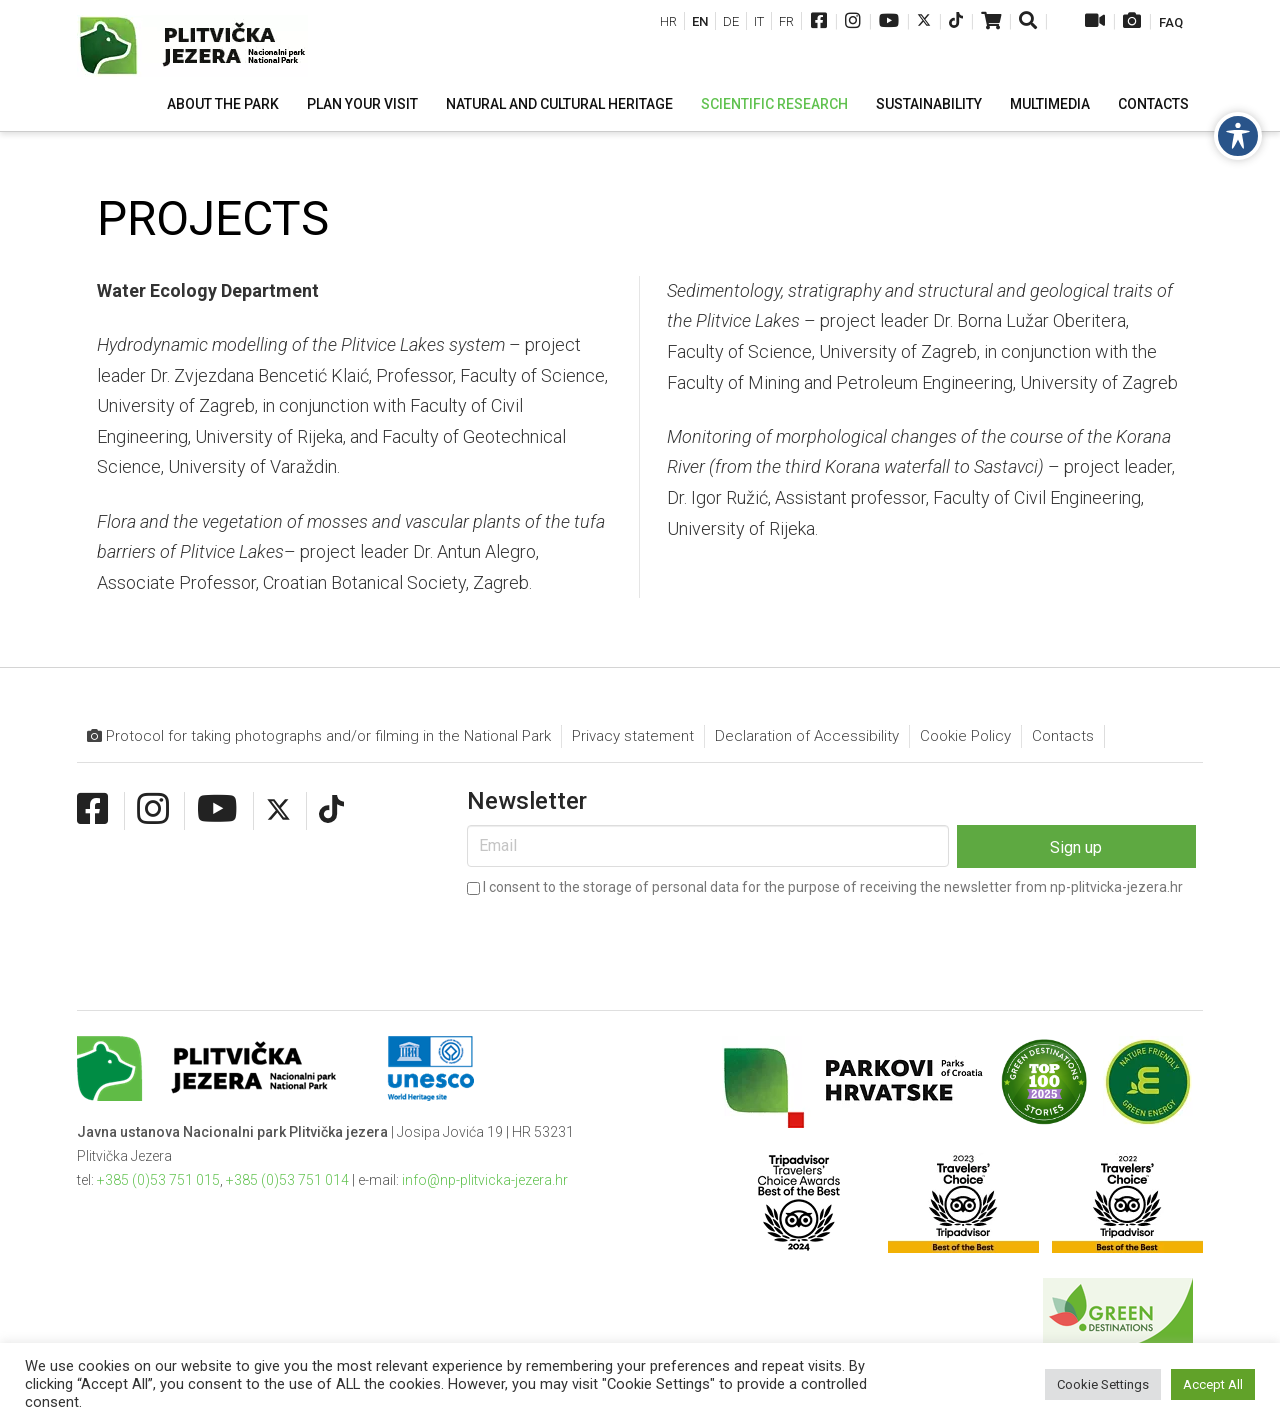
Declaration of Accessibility (807, 736)
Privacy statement (633, 736)
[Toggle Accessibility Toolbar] (1238, 136)
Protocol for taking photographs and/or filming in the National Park (319, 736)
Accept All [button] (1213, 1384)
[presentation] (619, 940)
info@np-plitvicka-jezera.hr (485, 1180)
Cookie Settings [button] (1103, 1384)
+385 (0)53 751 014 (287, 1180)
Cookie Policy (965, 736)
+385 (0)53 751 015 (158, 1180)
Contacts (1063, 736)
